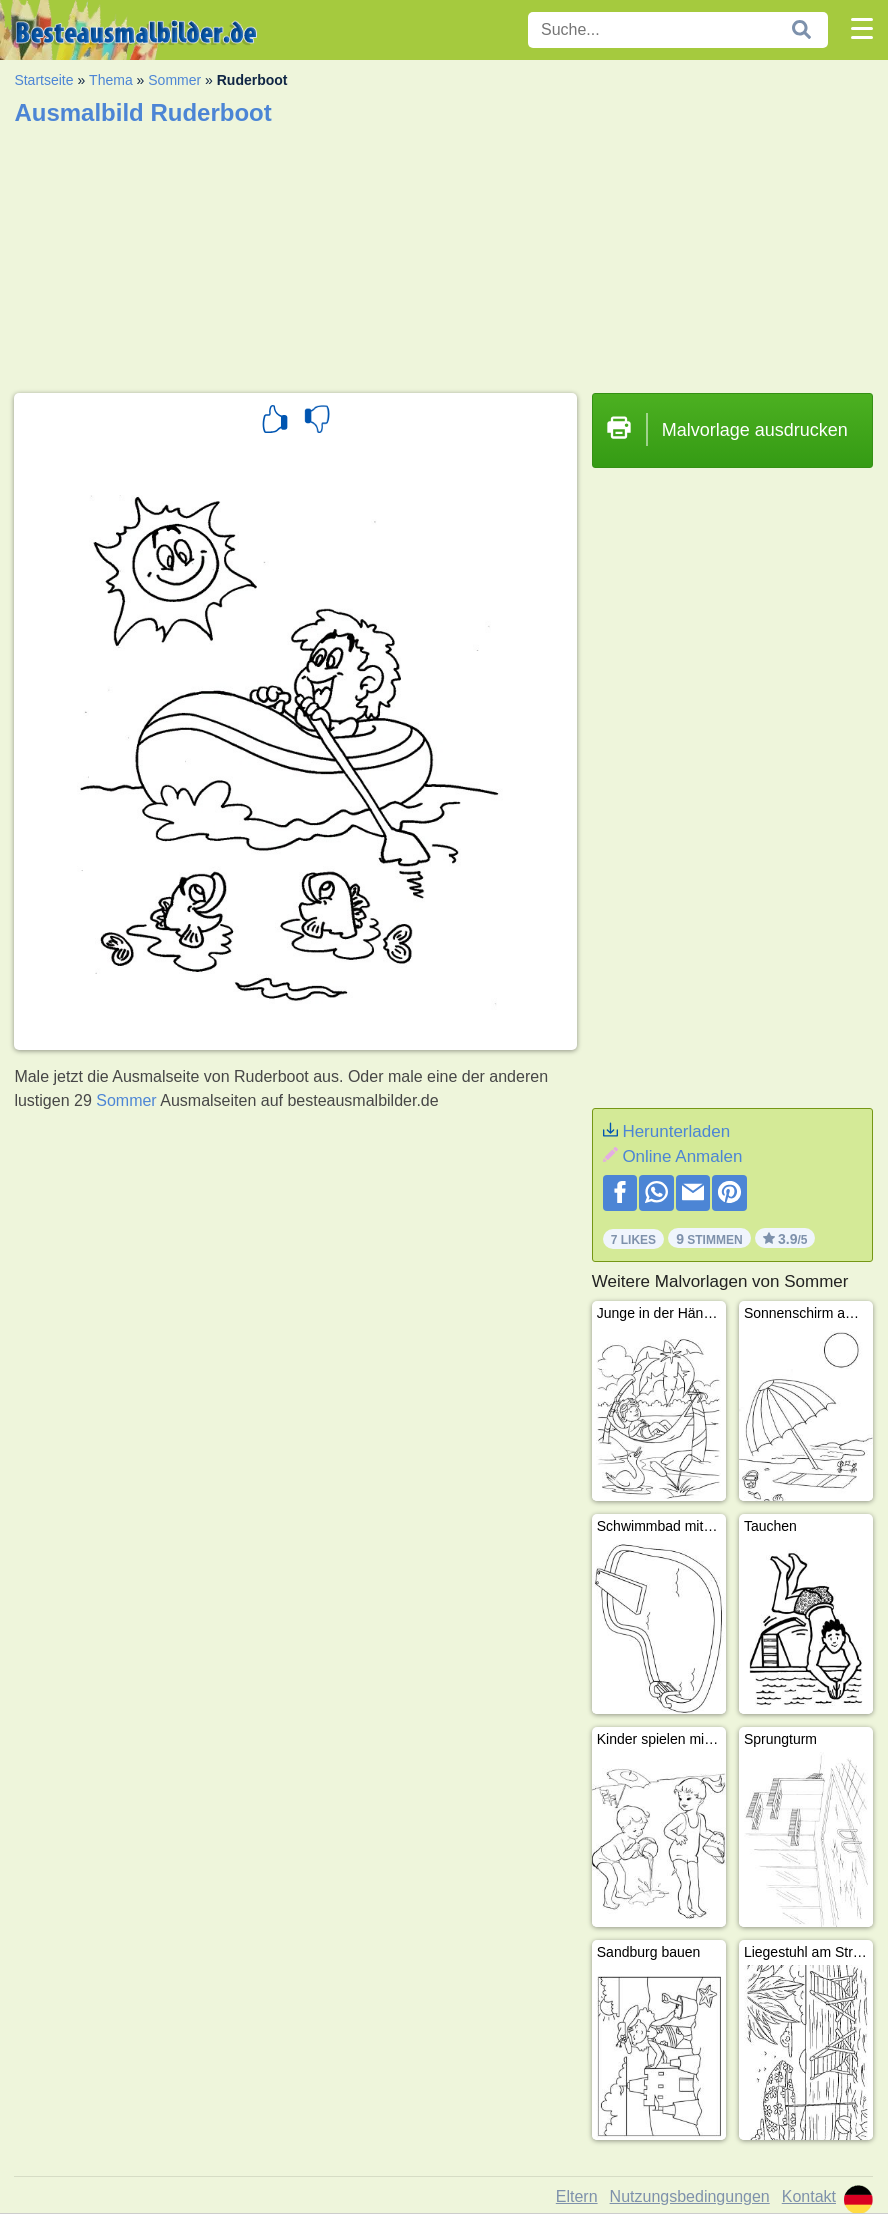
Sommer (174, 80)
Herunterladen (676, 1131)
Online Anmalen (682, 1156)
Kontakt (809, 2196)
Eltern (577, 2196)
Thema (111, 80)
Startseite (43, 80)
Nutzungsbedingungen (690, 2196)
